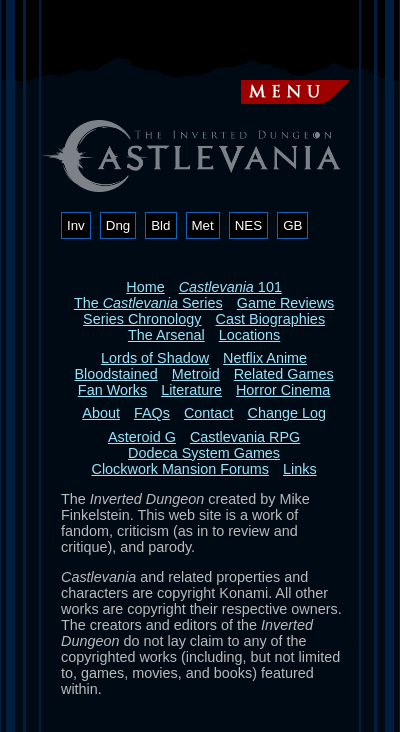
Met (203, 225)
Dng (118, 225)
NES (248, 225)
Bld (160, 225)
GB (292, 225)
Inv (76, 225)
